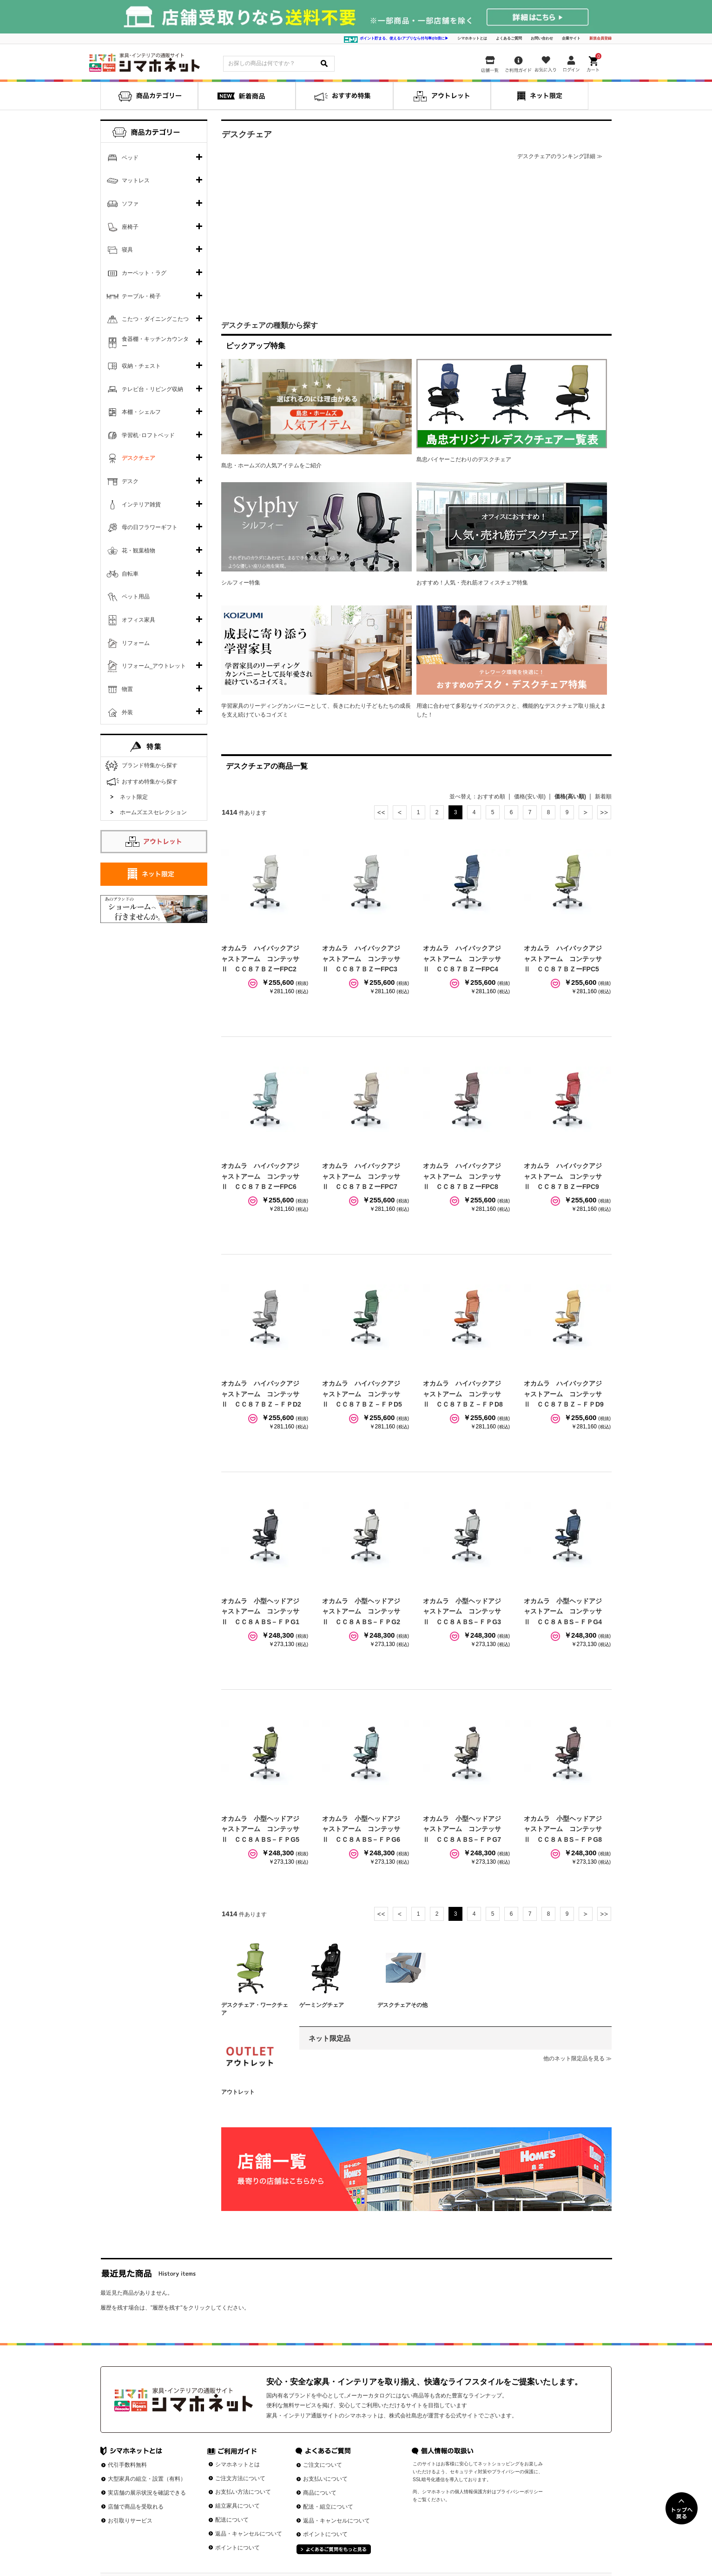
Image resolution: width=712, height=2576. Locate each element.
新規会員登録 (600, 38)
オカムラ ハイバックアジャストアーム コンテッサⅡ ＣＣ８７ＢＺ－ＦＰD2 (261, 1394)
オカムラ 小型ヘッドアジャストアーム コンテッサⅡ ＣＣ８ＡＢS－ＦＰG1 (260, 1611)
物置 (127, 689)
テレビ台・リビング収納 (152, 389)
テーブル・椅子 (141, 296)
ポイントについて (237, 2547)
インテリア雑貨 (141, 504)
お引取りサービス (130, 2520)
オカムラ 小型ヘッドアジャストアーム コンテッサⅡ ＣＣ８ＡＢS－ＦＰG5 (260, 1829)
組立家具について (237, 2506)
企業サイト (571, 38)
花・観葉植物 (138, 550)
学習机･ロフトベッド (148, 435)
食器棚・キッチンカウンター (155, 343)
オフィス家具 (138, 620)
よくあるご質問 (509, 38)
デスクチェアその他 (402, 2005)
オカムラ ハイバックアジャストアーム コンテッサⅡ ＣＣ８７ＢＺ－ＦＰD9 (564, 1394)
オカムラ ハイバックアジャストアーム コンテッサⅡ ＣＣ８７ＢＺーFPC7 (361, 1176)
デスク (130, 481)
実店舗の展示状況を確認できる (147, 2493)
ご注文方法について (240, 2478)
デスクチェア (138, 458)
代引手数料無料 (127, 2465)
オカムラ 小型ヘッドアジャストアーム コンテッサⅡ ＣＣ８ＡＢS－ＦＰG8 (563, 1829)
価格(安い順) (530, 796)
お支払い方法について (243, 2492)
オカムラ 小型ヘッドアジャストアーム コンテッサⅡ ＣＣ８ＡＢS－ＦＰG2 (361, 1611)
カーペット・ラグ (144, 273)
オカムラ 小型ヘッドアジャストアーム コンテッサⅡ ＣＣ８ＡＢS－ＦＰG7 (462, 1829)
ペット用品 (136, 596)
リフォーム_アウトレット (154, 666)
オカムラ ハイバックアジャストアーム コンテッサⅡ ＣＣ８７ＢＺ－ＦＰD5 (362, 1394)
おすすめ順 (491, 796)
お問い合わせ (542, 38)
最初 (381, 812)
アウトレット (238, 2092)
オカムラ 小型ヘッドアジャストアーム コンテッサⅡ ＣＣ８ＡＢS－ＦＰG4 (563, 1611)
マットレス (136, 180)
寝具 (127, 249)
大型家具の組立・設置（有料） (147, 2479)
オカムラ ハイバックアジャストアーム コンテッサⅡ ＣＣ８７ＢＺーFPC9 (563, 1176)
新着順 (603, 796)
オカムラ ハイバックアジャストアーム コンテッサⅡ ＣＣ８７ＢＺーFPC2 (260, 958)
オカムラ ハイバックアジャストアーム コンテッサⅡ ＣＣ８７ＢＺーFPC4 (462, 958)
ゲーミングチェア (321, 2005)
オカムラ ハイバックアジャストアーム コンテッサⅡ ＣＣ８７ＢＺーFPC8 (462, 1176)
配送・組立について (328, 2506)
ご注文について (322, 2465)
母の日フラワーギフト (150, 527)
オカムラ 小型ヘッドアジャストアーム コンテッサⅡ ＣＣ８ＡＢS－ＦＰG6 (361, 1829)
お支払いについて (325, 2479)
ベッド (130, 157)
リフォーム (136, 643)
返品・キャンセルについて (248, 2533)
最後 (604, 812)
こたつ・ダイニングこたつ (155, 319)
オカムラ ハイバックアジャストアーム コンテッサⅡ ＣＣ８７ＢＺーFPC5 (563, 958)
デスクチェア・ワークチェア (254, 2009)
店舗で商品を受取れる (136, 2506)
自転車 (130, 574)
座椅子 (130, 227)
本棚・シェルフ (141, 412)
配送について (232, 2519)
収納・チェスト (141, 366)
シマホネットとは (472, 38)
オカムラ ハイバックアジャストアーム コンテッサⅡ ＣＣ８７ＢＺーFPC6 (260, 1176)
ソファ (130, 203)
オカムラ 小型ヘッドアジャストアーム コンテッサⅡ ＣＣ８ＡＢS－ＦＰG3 (462, 1611)
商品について (319, 2493)
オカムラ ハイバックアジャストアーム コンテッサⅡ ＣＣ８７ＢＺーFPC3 (361, 958)
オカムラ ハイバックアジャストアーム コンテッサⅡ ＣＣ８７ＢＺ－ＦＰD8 (463, 1394)
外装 (127, 712)
